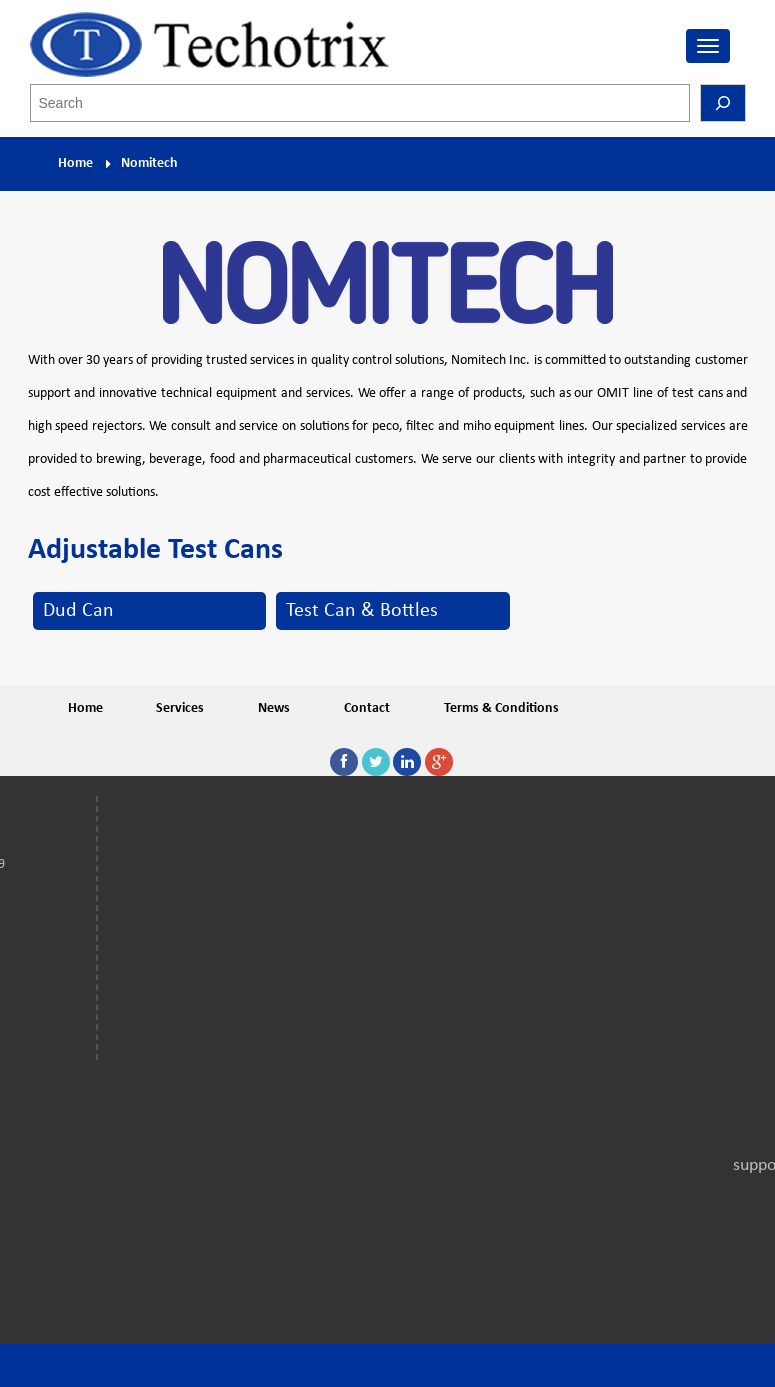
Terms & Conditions (501, 708)
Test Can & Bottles (362, 611)
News (274, 708)
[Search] (723, 103)
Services (180, 708)
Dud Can (78, 611)
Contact (367, 708)
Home (75, 163)
